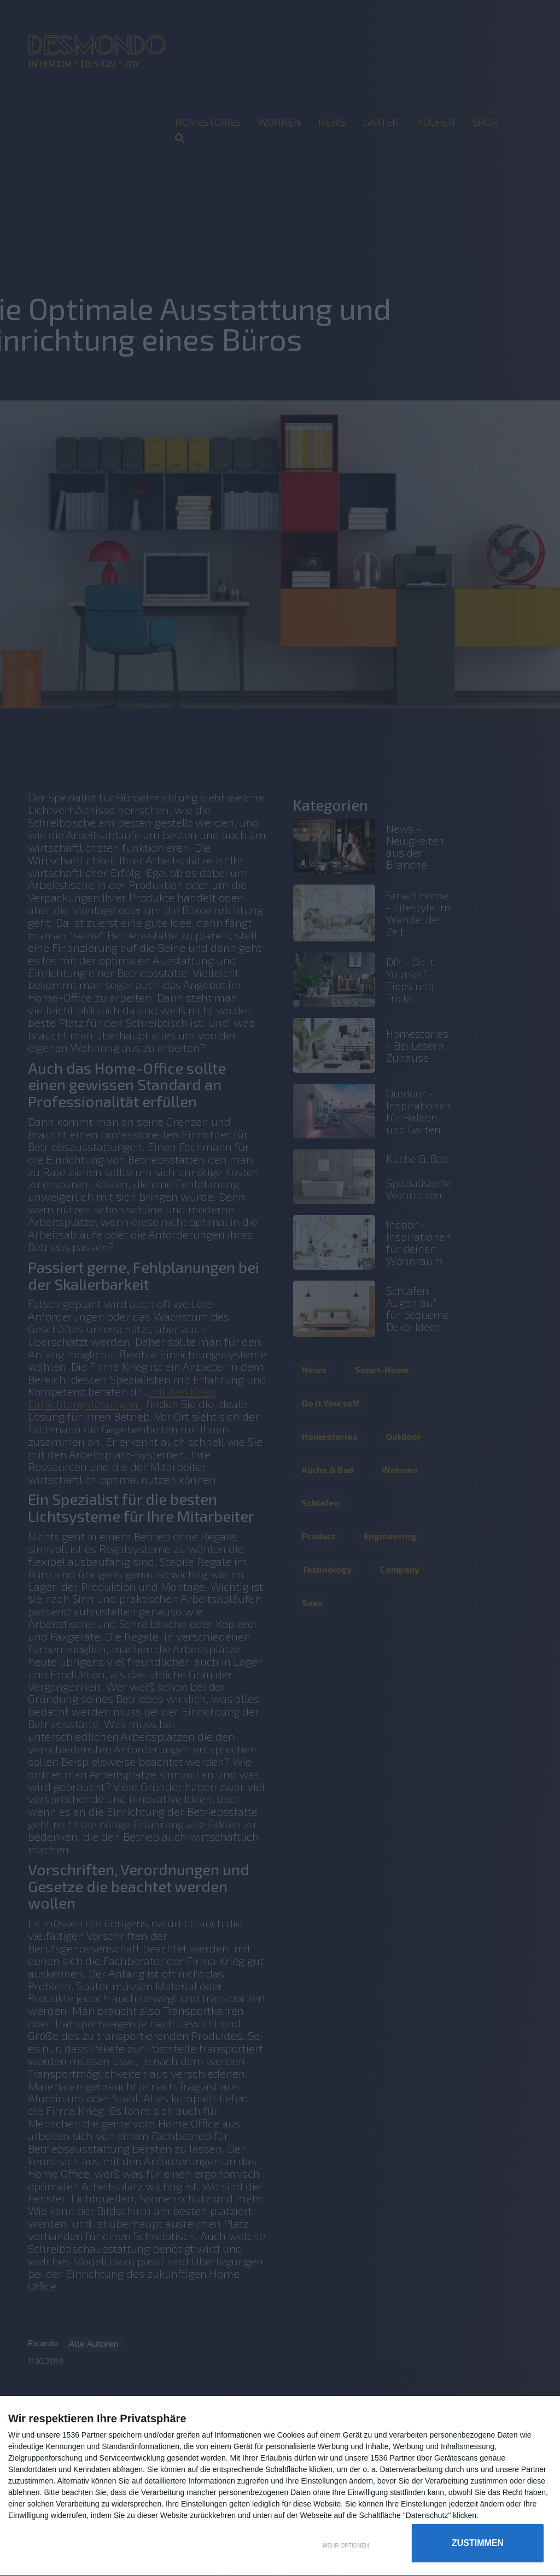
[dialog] (280, 2486)
